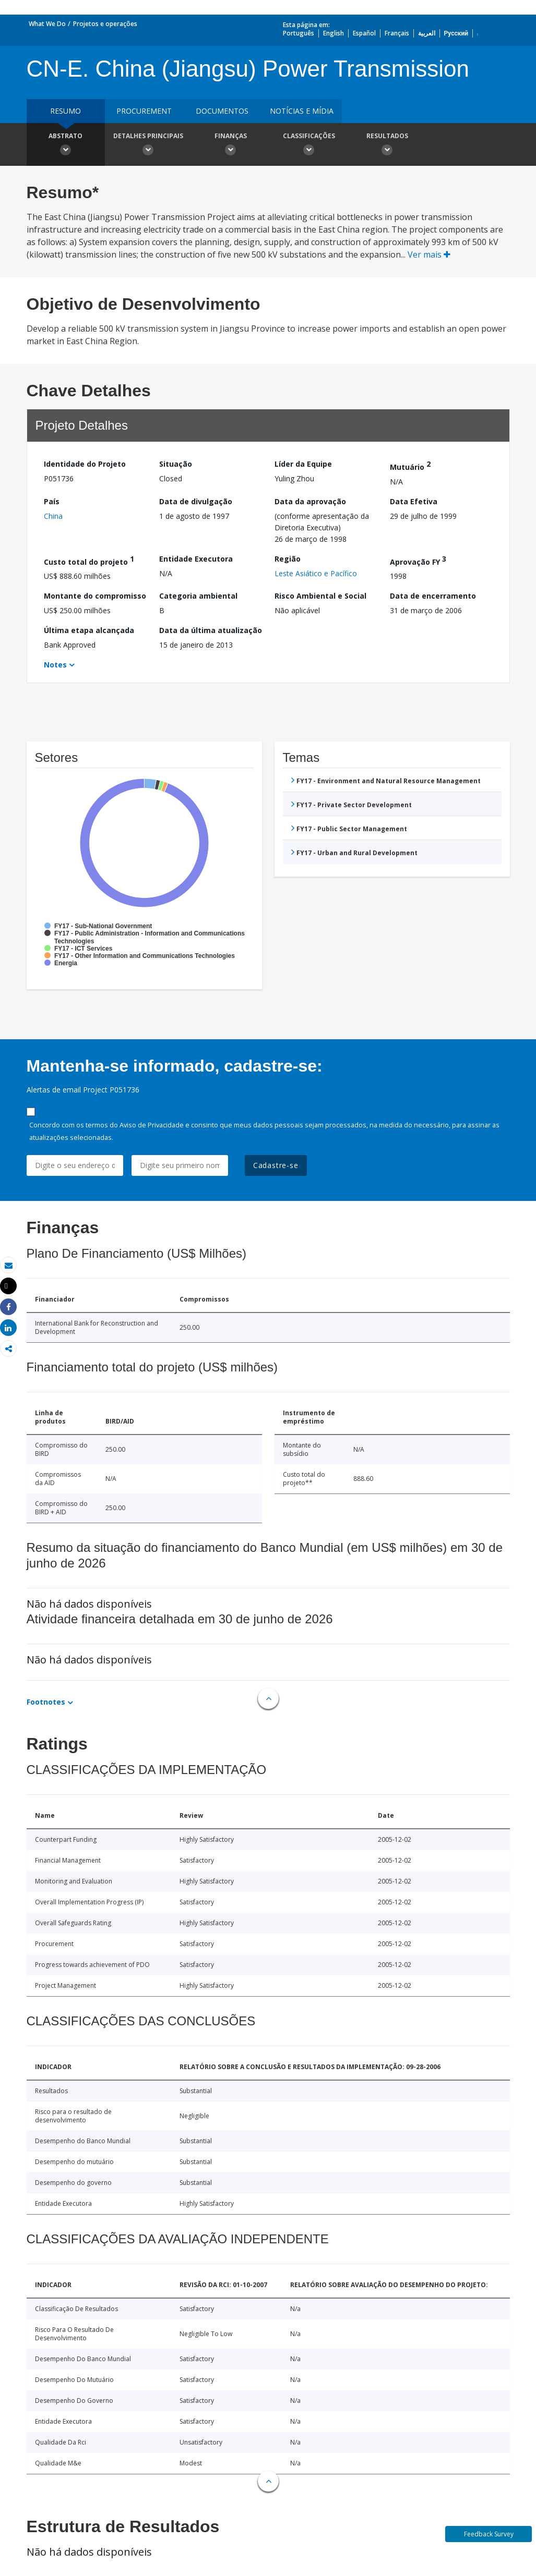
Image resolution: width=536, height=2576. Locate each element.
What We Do (47, 23)
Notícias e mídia (301, 111)
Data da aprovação (310, 501)
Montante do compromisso (95, 596)
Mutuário (410, 465)
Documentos (222, 111)
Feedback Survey (489, 2534)
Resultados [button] (387, 145)
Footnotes (46, 1702)
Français (397, 33)
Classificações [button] (309, 145)
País (51, 501)
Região (288, 559)
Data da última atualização (210, 630)
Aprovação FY (418, 560)
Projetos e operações (105, 23)
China (53, 516)
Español (364, 33)
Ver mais (429, 254)
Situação (175, 464)
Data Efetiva (413, 501)
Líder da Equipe (303, 464)
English (333, 33)
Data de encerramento (433, 596)
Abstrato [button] (66, 145)
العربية (426, 33)
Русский (456, 33)
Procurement (144, 111)
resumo (65, 111)
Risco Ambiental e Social (320, 596)
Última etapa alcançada (89, 630)
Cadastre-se (276, 1165)
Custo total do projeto (89, 560)
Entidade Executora (196, 559)
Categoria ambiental (198, 596)
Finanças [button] (230, 145)
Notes (55, 665)
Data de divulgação (195, 501)
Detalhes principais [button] (148, 145)
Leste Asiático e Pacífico (316, 573)
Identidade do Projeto (85, 464)
